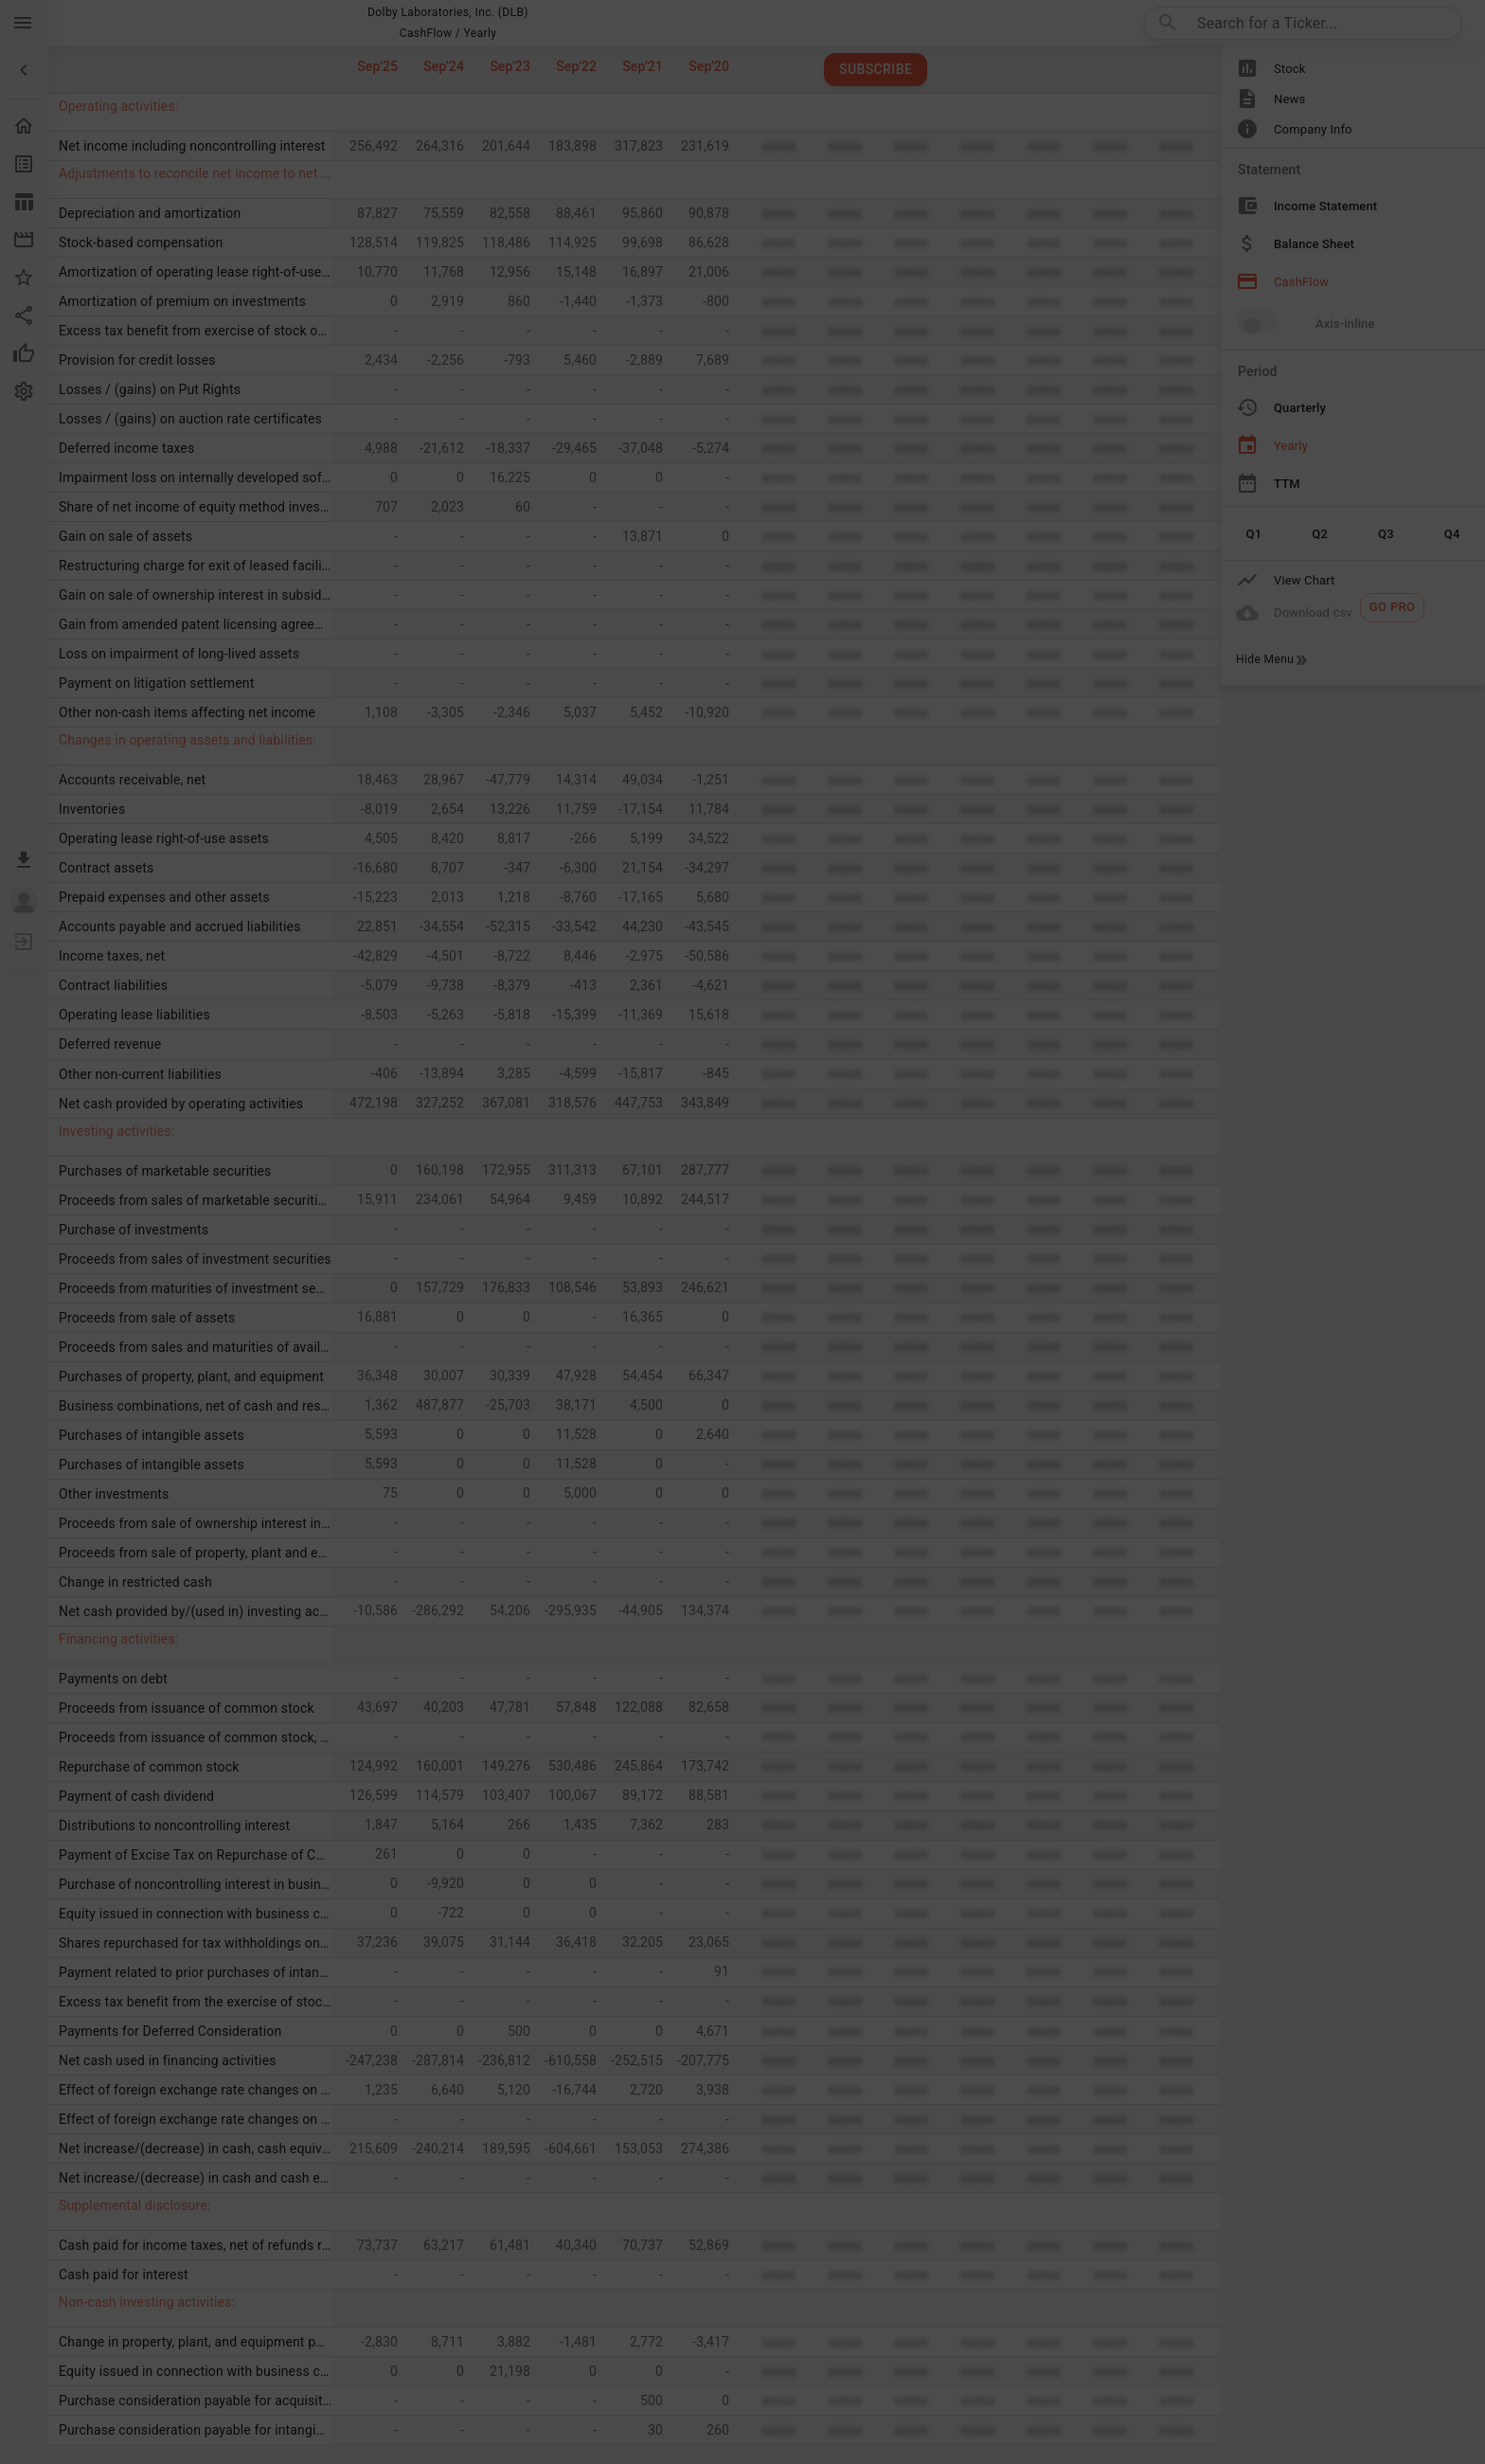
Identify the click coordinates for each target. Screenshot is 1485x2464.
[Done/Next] (1076, 2279)
